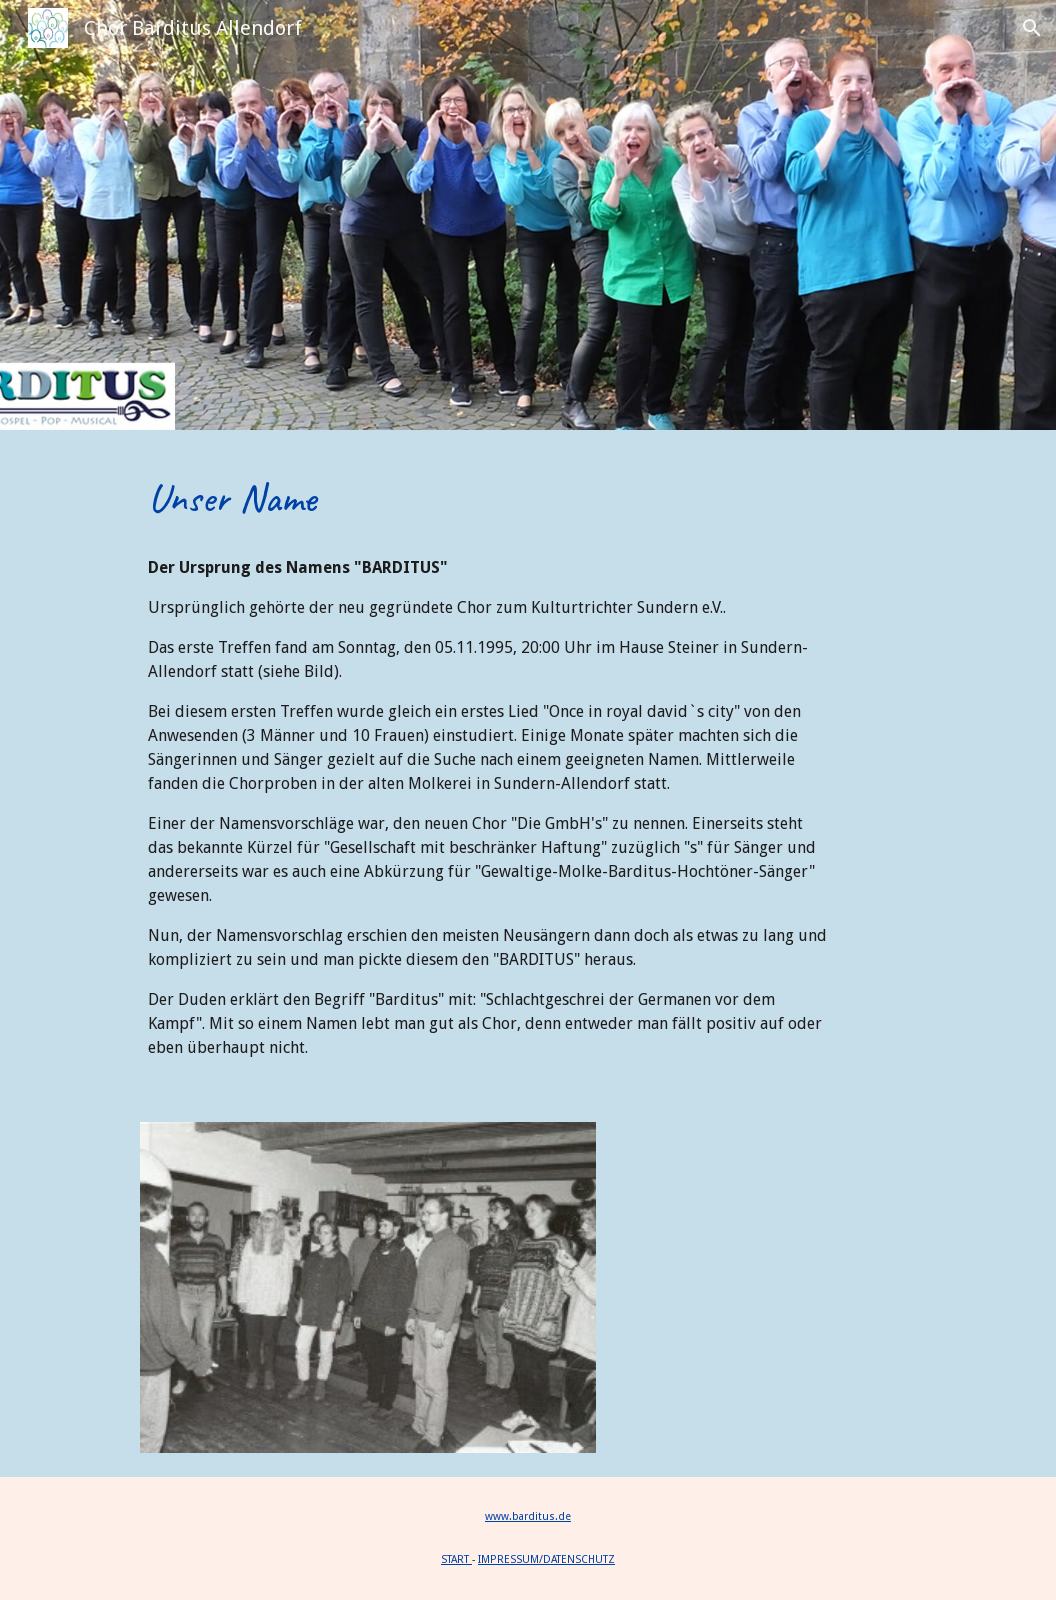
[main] (488, 498)
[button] (1032, 28)
